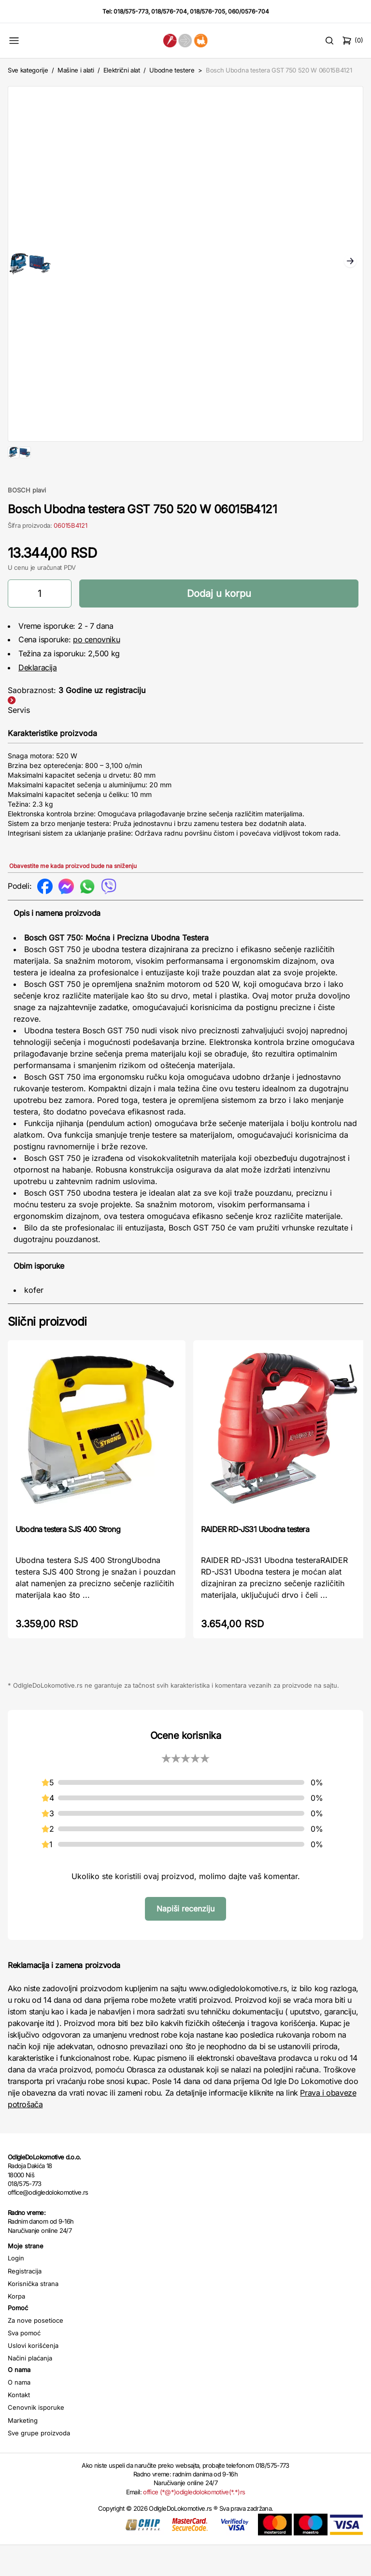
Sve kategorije (28, 70)
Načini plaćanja (30, 2389)
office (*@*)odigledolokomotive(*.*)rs (194, 2523)
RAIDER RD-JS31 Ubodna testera (255, 1560)
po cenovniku (96, 670)
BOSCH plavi (27, 521)
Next (350, 262)
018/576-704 (169, 11)
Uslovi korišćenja (33, 2376)
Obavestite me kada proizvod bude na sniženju (73, 896)
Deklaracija (37, 698)
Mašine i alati (75, 70)
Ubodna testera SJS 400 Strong (67, 1560)
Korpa (16, 2327)
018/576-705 (207, 11)
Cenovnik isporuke (36, 2438)
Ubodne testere (171, 70)
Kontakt (19, 2426)
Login (16, 2289)
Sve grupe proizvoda (39, 2464)
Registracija (25, 2302)
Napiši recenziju (185, 1939)
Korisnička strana (33, 2314)
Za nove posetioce (35, 2351)
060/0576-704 (248, 11)
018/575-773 (131, 11)
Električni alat (121, 70)
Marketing (23, 2451)
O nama (19, 2413)
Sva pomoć (24, 2364)
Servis (19, 741)
